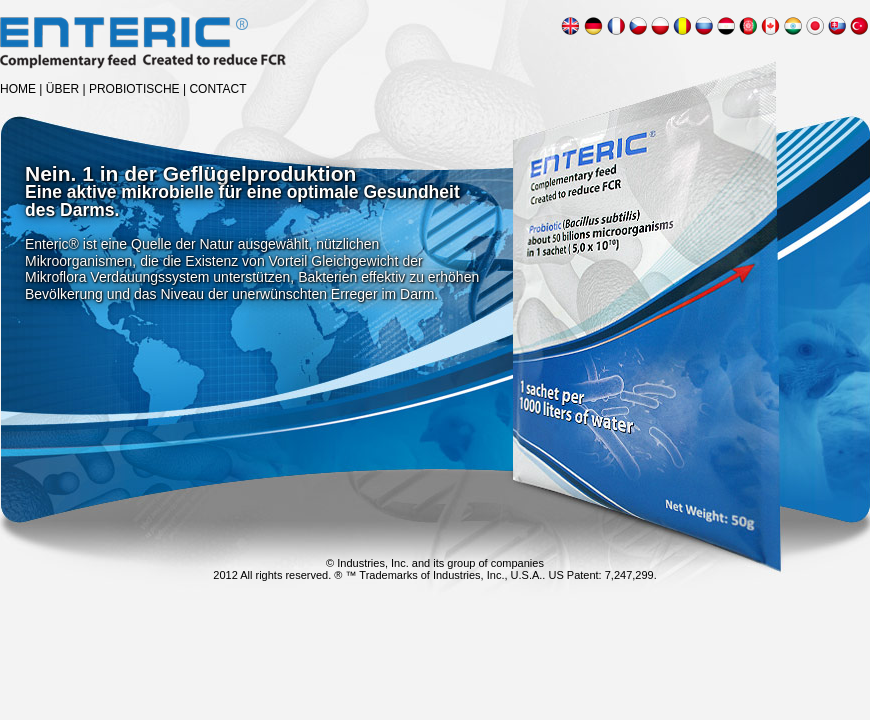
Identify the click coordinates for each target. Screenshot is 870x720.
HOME (18, 89)
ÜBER (62, 89)
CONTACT (217, 89)
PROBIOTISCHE (134, 89)
